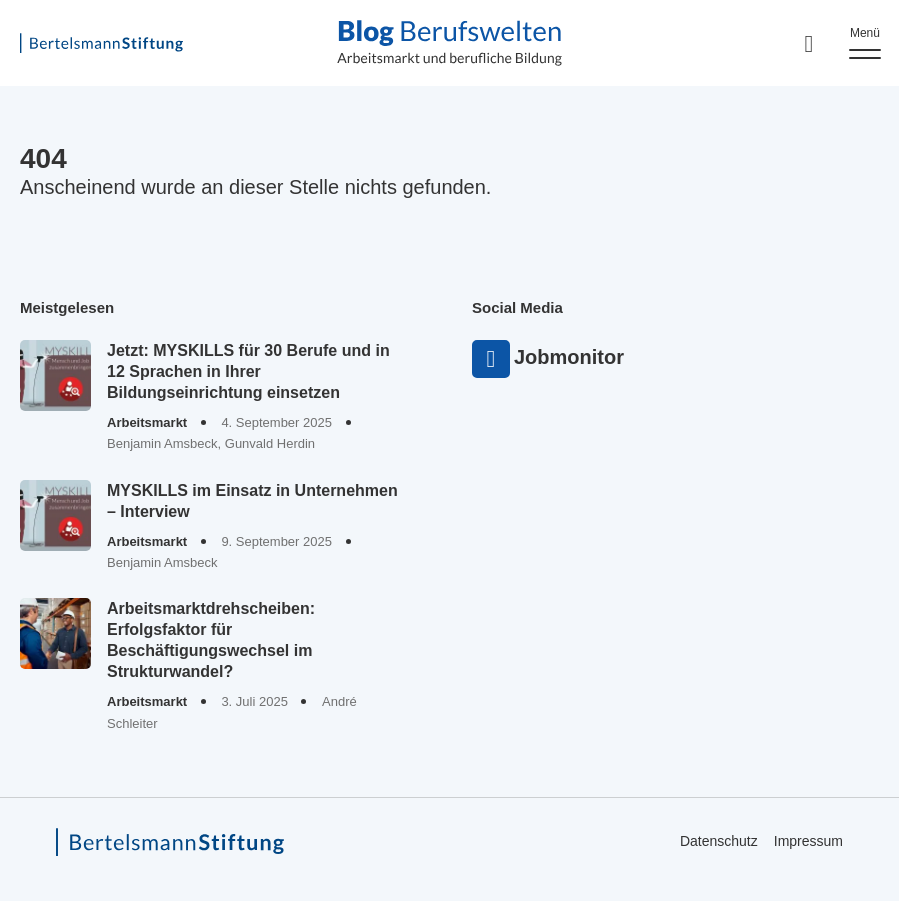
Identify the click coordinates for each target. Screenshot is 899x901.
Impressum (808, 841)
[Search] (809, 43)
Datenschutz (719, 841)
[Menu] (865, 43)
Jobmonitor (491, 359)
